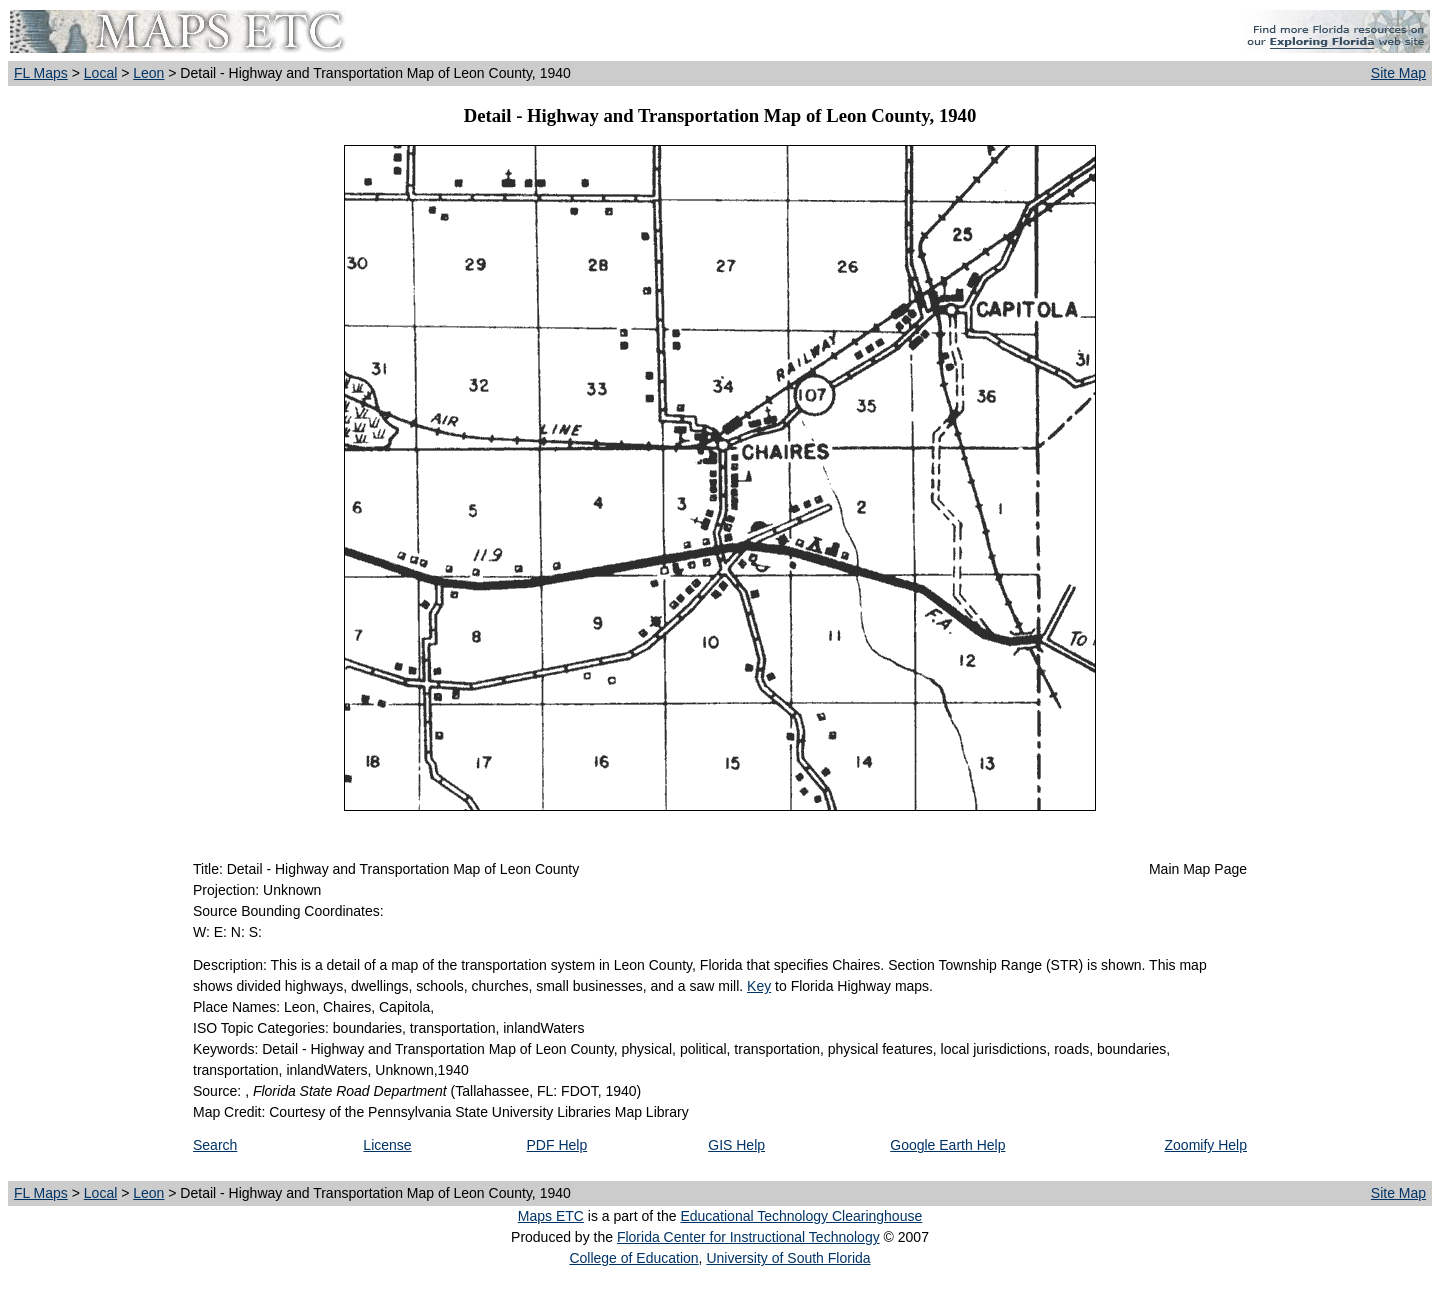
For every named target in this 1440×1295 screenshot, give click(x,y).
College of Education (633, 1258)
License (387, 1145)
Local (100, 73)
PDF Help (557, 1145)
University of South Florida (788, 1258)
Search (215, 1145)
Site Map (1398, 73)
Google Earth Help (947, 1145)
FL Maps (41, 73)
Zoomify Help (1206, 1145)
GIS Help (736, 1145)
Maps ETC (551, 1216)
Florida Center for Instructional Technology (748, 1237)
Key (759, 986)
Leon (148, 73)
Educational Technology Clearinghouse (801, 1216)
